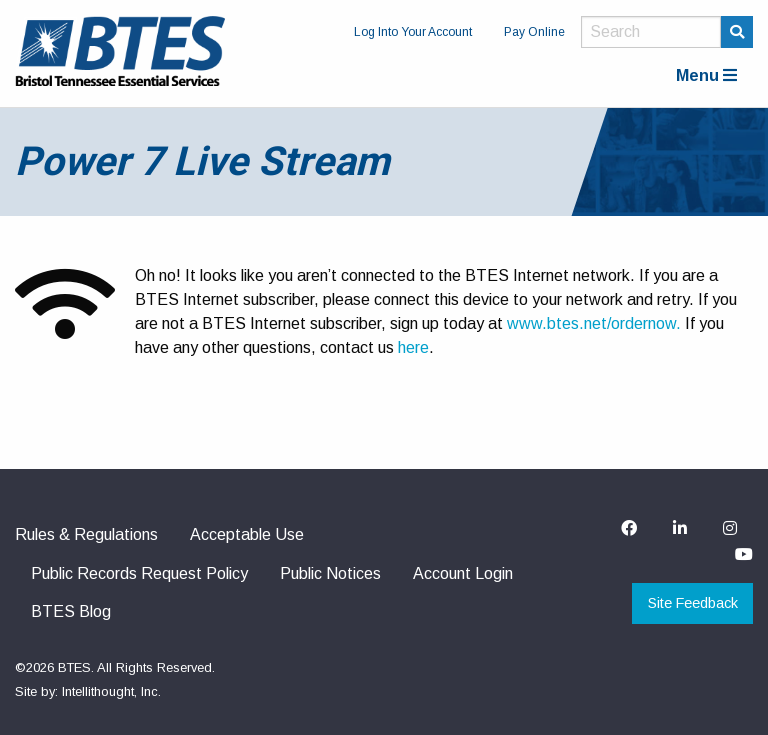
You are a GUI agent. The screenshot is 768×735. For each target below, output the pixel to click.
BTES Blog (71, 611)
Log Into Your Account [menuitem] (413, 32)
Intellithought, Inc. (111, 691)
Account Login (463, 573)
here (413, 347)
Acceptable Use (247, 534)
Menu (706, 75)
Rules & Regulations (86, 534)
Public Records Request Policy (139, 573)
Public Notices (330, 573)
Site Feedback (693, 603)
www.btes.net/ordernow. (596, 323)
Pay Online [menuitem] (534, 32)
